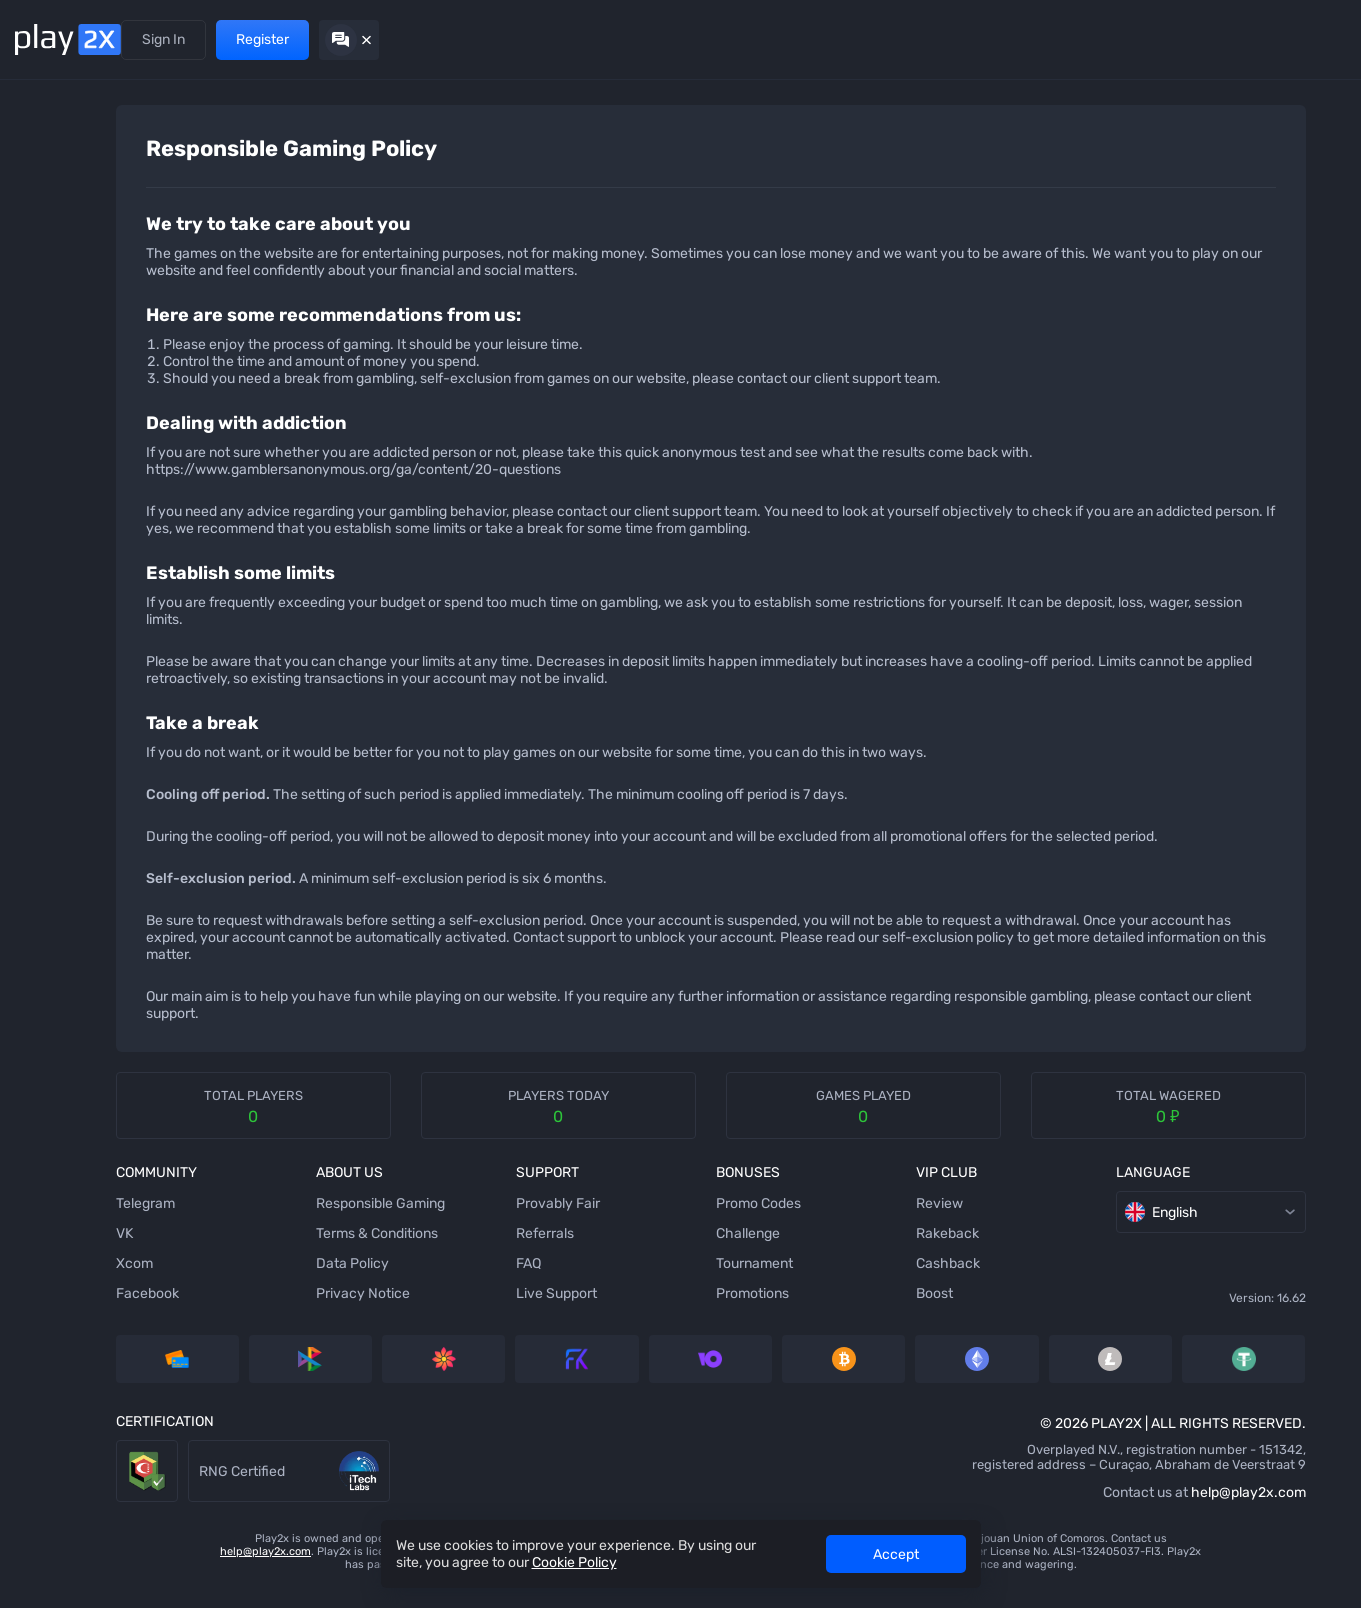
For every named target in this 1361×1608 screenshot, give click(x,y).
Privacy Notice (314, 1310)
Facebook (136, 1310)
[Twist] (45, 889)
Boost (771, 1310)
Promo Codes (633, 1220)
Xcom (123, 1280)
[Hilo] (45, 449)
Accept (896, 1554)
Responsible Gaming (331, 1220)
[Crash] (45, 729)
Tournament (629, 1280)
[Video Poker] (45, 689)
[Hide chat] (1316, 40)
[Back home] (68, 39)
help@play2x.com (1008, 1509)
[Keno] (45, 489)
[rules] (1239, 138)
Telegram (134, 1220)
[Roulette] (45, 849)
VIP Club (419, 39)
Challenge (623, 1250)
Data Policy (303, 1280)
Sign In (1130, 39)
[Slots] (45, 289)
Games (166, 39)
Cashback (785, 1280)
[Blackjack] (45, 569)
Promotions (325, 39)
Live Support (469, 1310)
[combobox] (1299, 138)
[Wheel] (45, 529)
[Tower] (45, 249)
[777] (45, 769)
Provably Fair (471, 1220)
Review (776, 1220)
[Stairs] (45, 329)
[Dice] (45, 169)
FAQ (441, 1280)
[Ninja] (45, 209)
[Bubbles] (45, 369)
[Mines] (45, 129)
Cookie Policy (574, 1562)
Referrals (239, 39)
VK (113, 1250)
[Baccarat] (45, 649)
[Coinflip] (45, 609)
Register (1229, 39)
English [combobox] (990, 1229)
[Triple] (45, 809)
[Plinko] (45, 409)
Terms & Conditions (328, 1250)
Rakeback (784, 1250)
